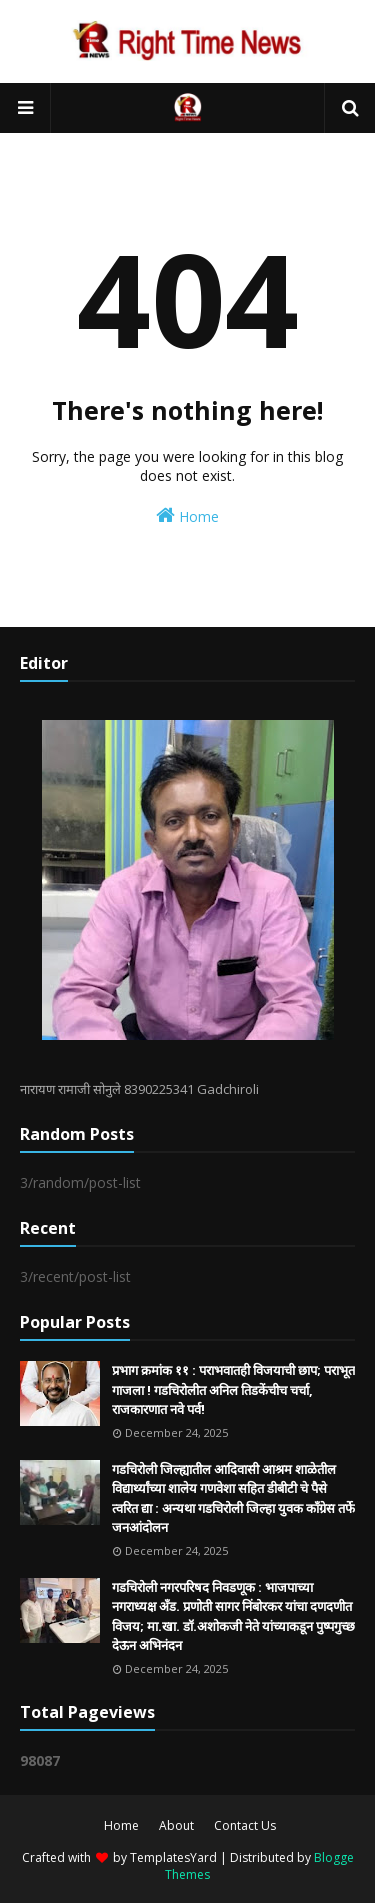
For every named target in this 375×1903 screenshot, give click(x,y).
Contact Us (245, 1825)
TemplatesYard (173, 1857)
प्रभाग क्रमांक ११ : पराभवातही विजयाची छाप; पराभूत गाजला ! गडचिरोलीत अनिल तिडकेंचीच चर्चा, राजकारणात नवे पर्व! (233, 1389)
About (176, 1825)
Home (187, 515)
